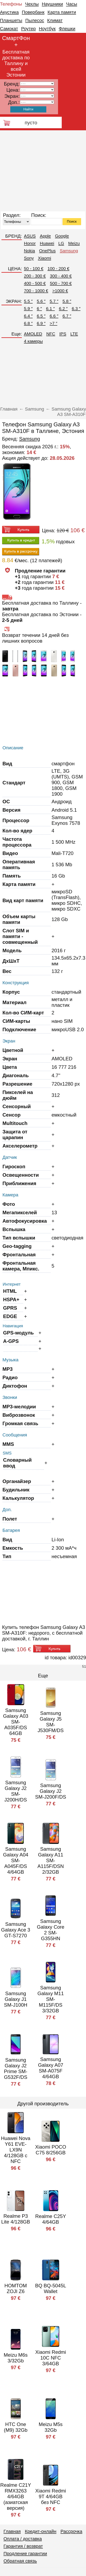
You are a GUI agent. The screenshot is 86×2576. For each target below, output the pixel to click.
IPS (62, 333)
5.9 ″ (28, 308)
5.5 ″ (28, 301)
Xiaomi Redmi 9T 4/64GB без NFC (50, 2496)
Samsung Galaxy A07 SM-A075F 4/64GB (50, 2067)
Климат (55, 20)
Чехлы (32, 4)
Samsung (69, 250)
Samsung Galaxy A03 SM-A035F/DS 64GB (15, 1721)
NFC (50, 333)
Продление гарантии (25, 2553)
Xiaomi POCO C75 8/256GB (50, 2149)
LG (61, 243)
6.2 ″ (63, 308)
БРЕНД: (13, 236)
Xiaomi (44, 258)
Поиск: (38, 215)
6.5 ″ (41, 316)
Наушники (52, 4)
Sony (29, 258)
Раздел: (12, 215)
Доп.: (14, 102)
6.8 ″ (28, 323)
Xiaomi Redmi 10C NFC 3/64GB (50, 2357)
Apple (45, 235)
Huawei (47, 243)
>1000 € (60, 290)
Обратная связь (20, 2560)
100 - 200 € (58, 268)
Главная (12, 2531)
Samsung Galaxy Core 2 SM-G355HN (50, 1929)
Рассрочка (71, 2531)
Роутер (28, 28)
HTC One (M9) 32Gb (16, 2427)
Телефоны (11, 4)
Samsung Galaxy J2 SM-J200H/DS (15, 1791)
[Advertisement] (38, 170)
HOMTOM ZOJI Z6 (16, 2288)
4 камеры (33, 341)
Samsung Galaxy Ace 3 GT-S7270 (15, 1929)
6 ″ (39, 308)
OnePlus (47, 250)
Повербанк (33, 12)
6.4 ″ (28, 316)
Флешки (67, 28)
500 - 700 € (61, 283)
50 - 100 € (33, 268)
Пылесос (34, 20)
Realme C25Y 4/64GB (50, 2219)
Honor (30, 243)
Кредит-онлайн (40, 2531)
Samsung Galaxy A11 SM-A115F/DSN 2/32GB (50, 1860)
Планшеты (11, 20)
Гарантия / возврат (23, 2546)
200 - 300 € (35, 276)
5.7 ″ (54, 301)
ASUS (30, 235)
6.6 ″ (54, 316)
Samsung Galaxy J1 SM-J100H (15, 1999)
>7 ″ (53, 323)
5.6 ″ (41, 301)
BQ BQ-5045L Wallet (50, 2288)
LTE (74, 333)
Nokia (29, 250)
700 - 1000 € (36, 290)
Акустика (9, 12)
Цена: (13, 90)
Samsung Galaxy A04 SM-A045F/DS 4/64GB (15, 1860)
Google (62, 235)
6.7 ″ (67, 316)
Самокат (9, 28)
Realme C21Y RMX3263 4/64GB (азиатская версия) (15, 2496)
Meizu (74, 243)
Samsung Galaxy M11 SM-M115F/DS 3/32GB (50, 1999)
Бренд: (12, 84)
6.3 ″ (76, 308)
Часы (71, 4)
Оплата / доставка (22, 2538)
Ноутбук (47, 28)
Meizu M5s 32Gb (51, 2427)
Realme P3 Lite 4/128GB (15, 2219)
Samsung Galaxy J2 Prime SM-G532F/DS (15, 2068)
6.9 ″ (41, 323)
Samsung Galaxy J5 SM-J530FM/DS (51, 1721)
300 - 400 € (61, 276)
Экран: (12, 96)
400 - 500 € (35, 283)
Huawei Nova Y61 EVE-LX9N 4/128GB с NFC (15, 2149)
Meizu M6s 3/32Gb (16, 2357)
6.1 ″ (50, 308)
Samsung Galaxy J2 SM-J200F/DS (50, 1791)
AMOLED (33, 333)
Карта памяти (62, 12)
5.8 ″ (67, 301)
